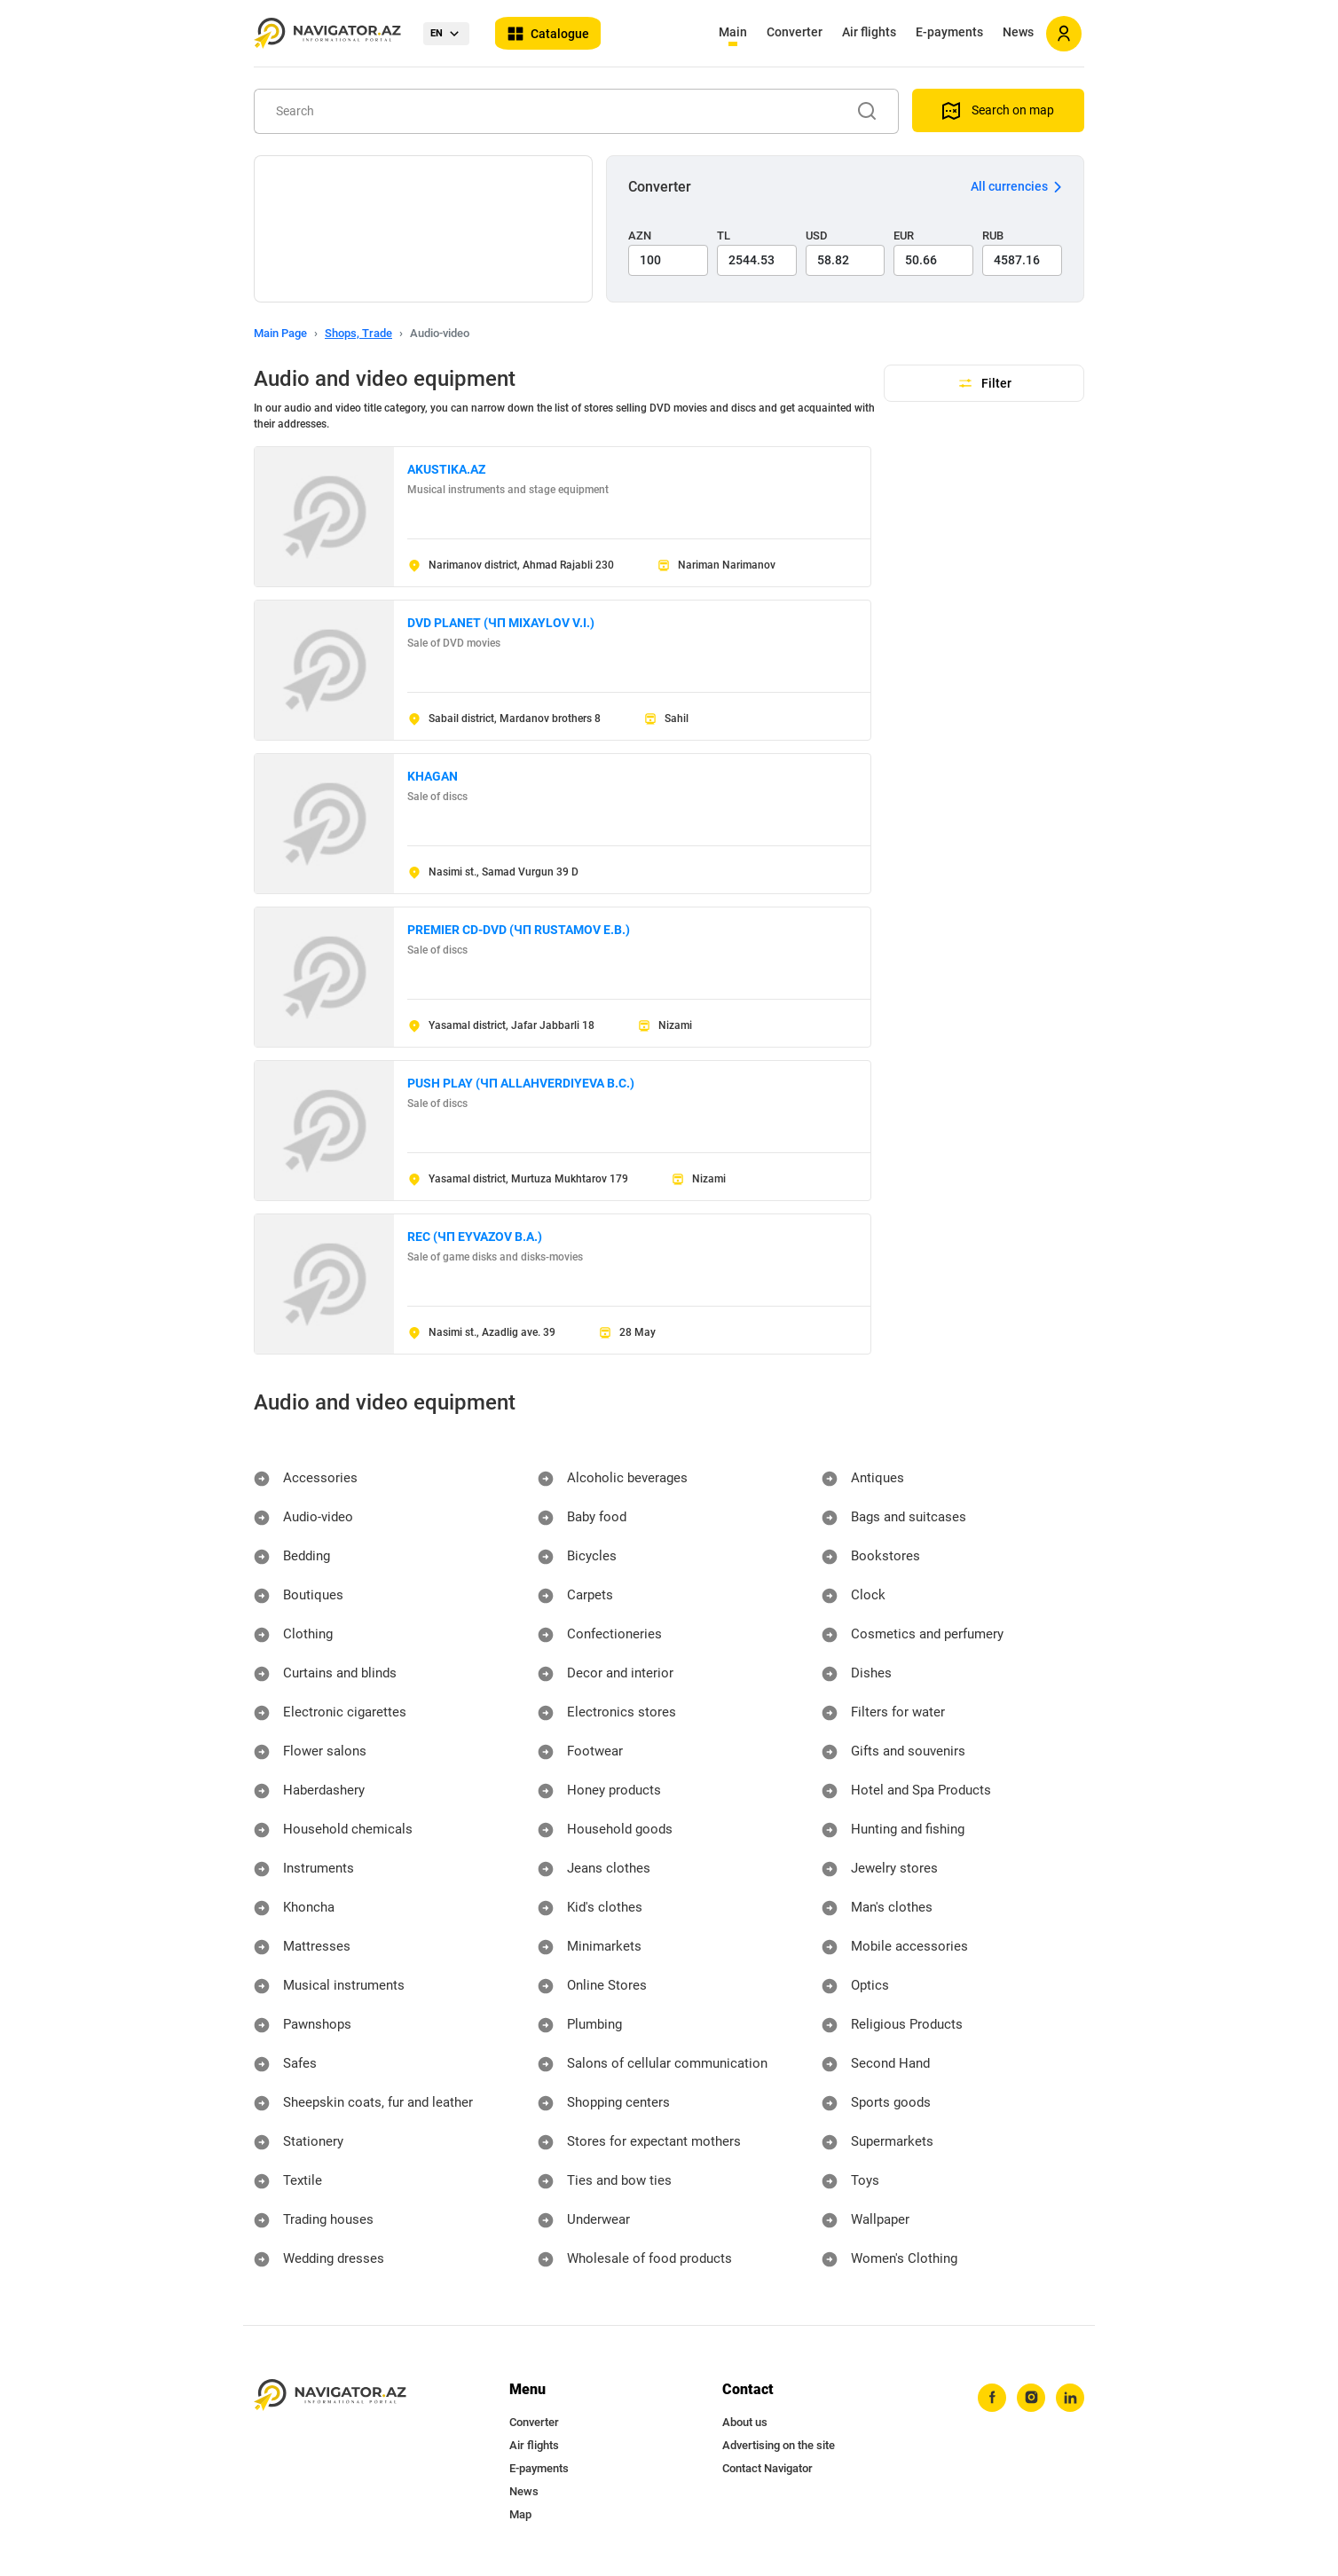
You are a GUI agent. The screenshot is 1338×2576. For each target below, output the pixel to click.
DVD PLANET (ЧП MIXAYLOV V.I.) (500, 623)
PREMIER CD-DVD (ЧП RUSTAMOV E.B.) (518, 930)
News (1018, 32)
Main (733, 32)
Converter (794, 32)
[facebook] (987, 2399)
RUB (993, 235)
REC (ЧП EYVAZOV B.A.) (474, 1236)
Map (520, 2514)
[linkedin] (1069, 2399)
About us (744, 2422)
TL (723, 235)
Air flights (869, 32)
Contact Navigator (767, 2468)
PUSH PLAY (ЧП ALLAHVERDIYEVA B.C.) (520, 1083)
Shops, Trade (358, 333)
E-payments (949, 32)
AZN (639, 235)
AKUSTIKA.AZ (446, 469)
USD (817, 235)
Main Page (280, 333)
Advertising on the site (778, 2445)
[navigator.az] (330, 2395)
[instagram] (1028, 2399)
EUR (903, 235)
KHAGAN (432, 776)
